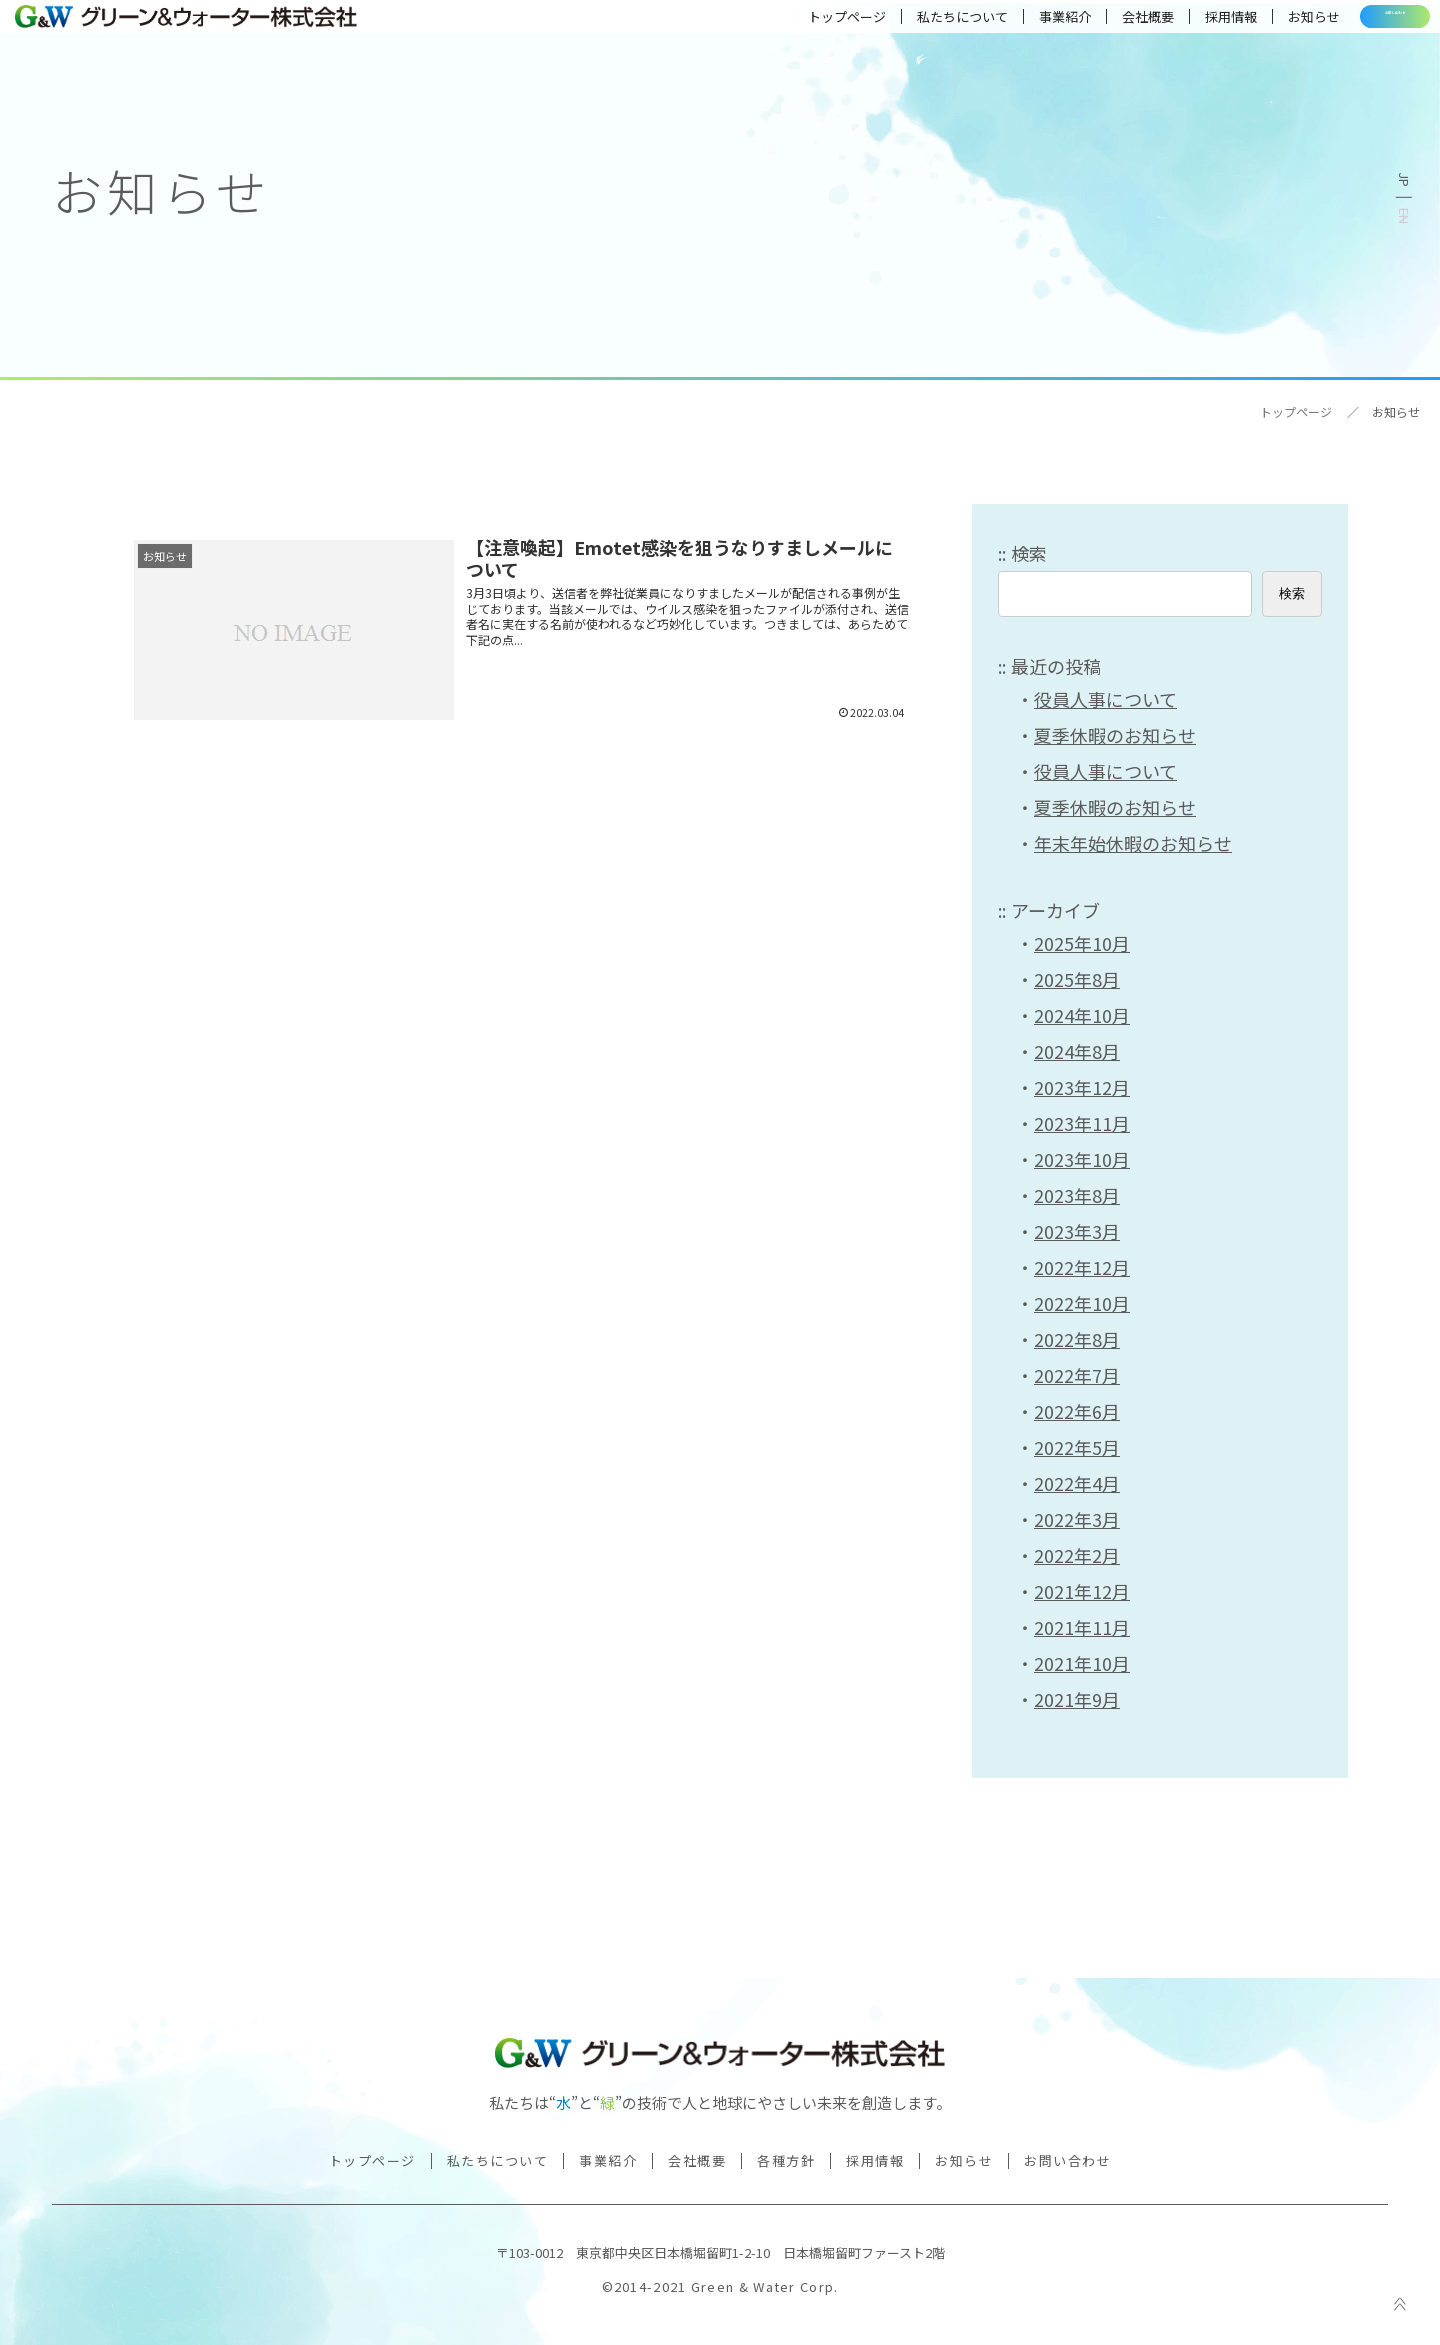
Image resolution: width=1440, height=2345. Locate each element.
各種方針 (786, 2160)
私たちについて (883, 25)
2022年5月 (1077, 1447)
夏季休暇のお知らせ (1115, 735)
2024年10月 (1082, 1015)
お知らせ (1235, 25)
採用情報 (1152, 25)
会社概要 (1069, 25)
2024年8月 (1077, 1051)
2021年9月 (1077, 1699)
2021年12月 (1082, 1591)
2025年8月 (1077, 979)
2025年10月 (1082, 943)
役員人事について (1105, 699)
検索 (1029, 553)
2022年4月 (1077, 1483)
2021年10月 (1082, 1663)
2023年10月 (1082, 1159)
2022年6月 (1077, 1411)
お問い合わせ (1355, 24)
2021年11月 (1082, 1627)
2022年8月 (1077, 1339)
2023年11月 (1082, 1123)
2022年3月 (1077, 1519)
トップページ (768, 25)
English (1404, 216)
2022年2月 (1077, 1555)
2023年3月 (1077, 1231)
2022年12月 (1082, 1267)
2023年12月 (1082, 1087)
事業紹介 (986, 25)
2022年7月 (1077, 1375)
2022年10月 (1082, 1303)
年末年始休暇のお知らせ (1133, 843)
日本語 (1404, 179)
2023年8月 (1077, 1195)
